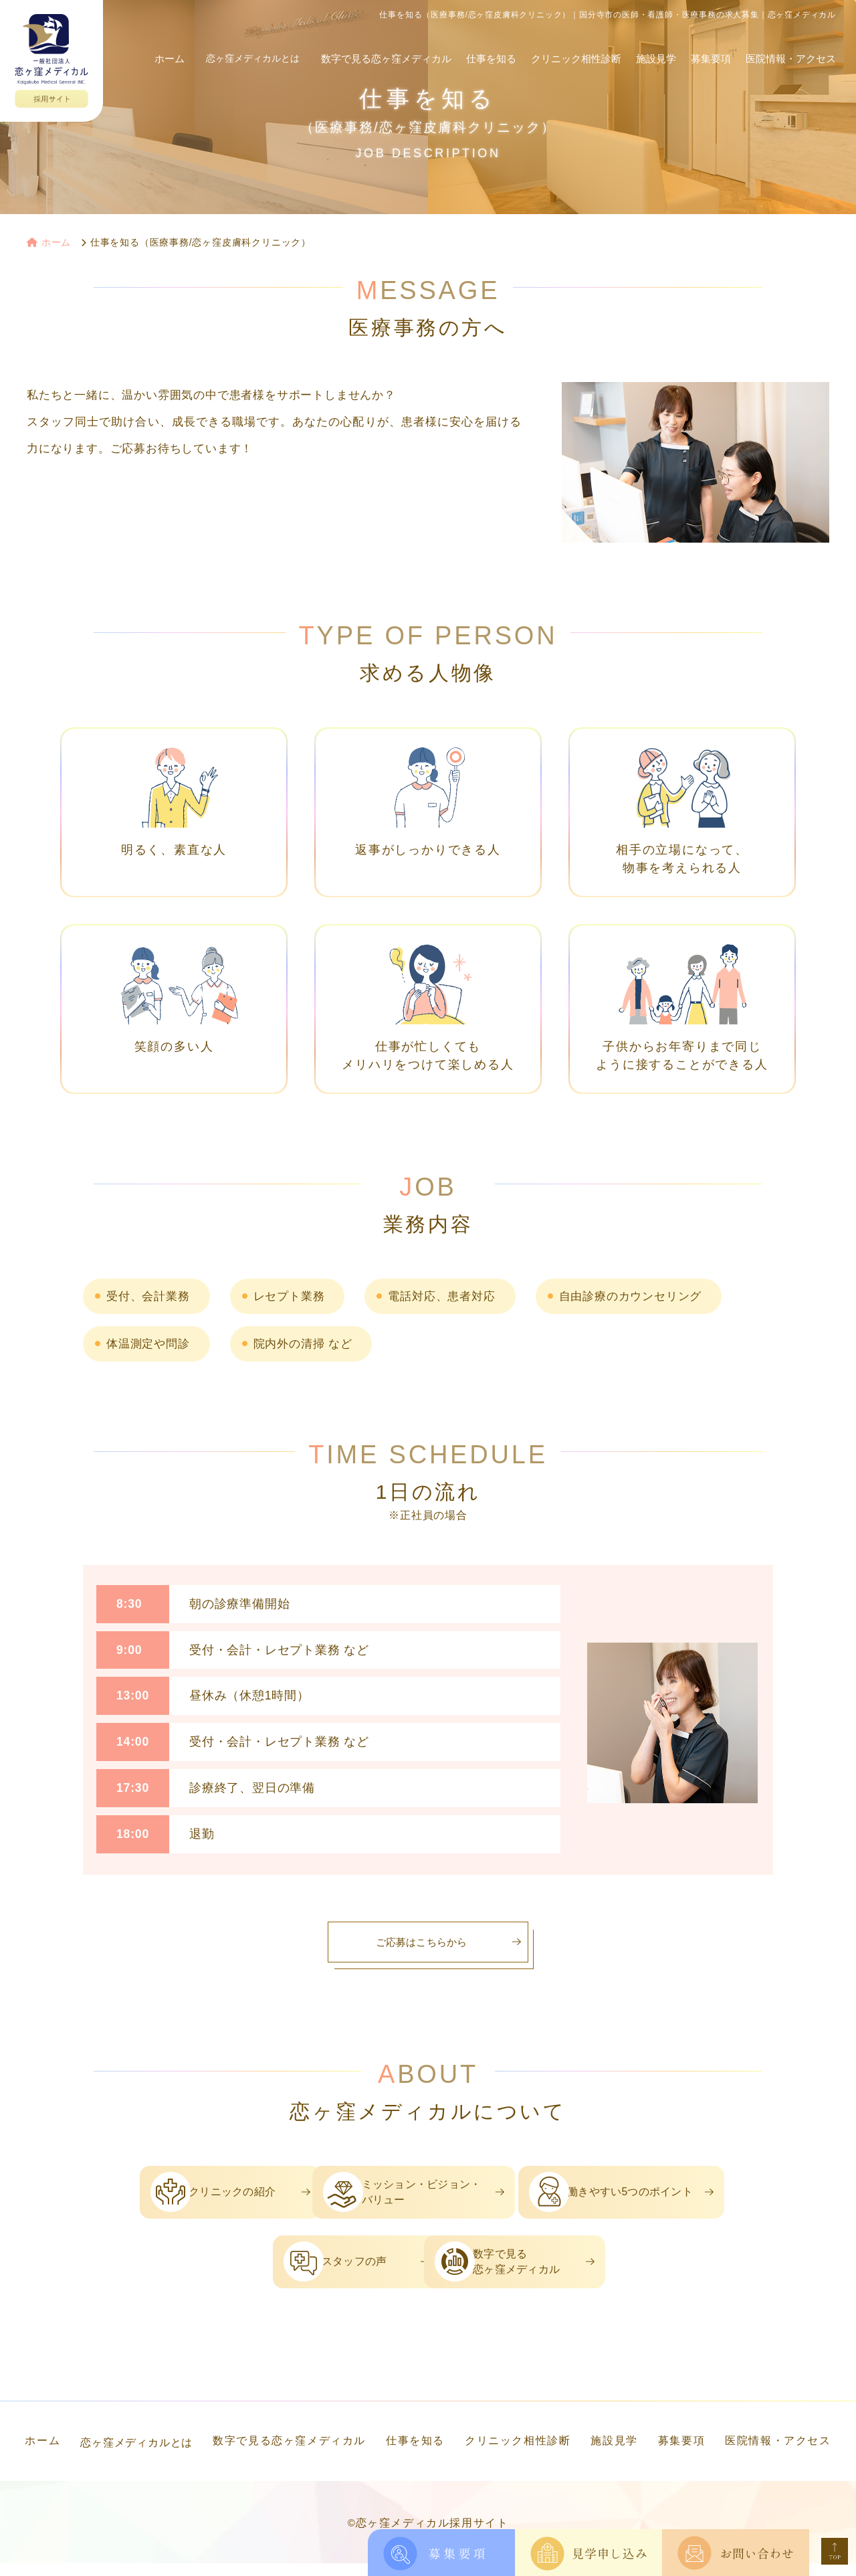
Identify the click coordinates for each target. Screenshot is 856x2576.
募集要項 (711, 45)
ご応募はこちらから (420, 1942)
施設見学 (656, 45)
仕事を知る (491, 45)
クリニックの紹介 (191, 2195)
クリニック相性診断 (576, 45)
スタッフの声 (296, 2271)
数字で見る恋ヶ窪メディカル (386, 45)
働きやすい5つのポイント (680, 2195)
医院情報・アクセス (791, 45)
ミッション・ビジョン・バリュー (443, 2196)
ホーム (176, 45)
